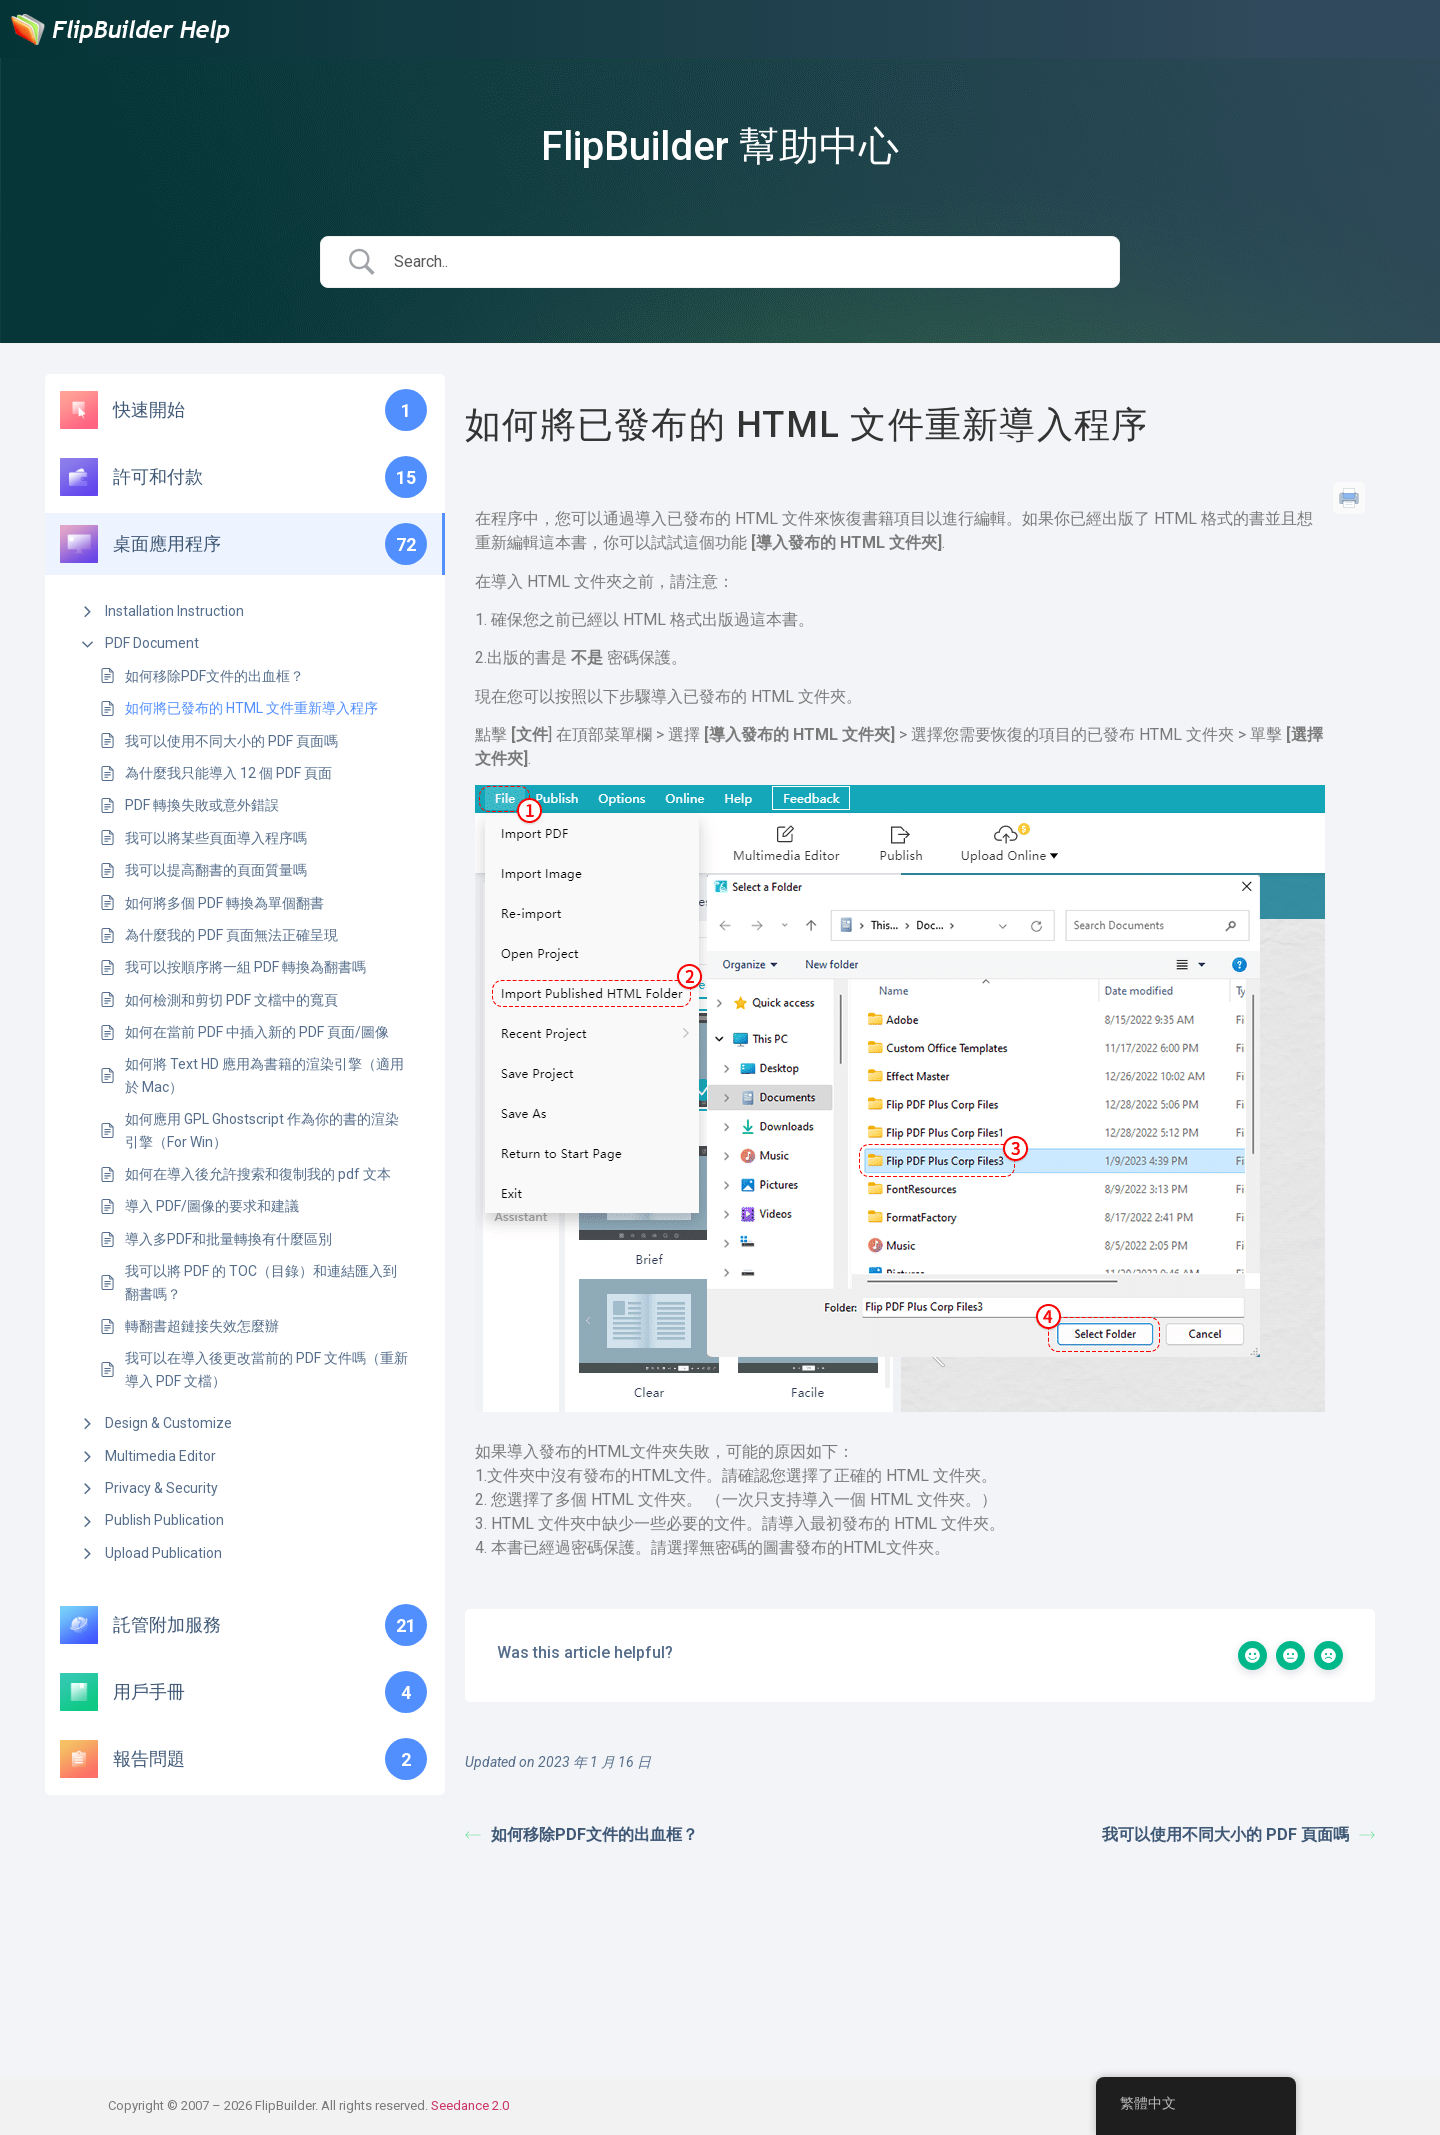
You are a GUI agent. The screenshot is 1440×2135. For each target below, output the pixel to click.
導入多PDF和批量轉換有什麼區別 (228, 1239)
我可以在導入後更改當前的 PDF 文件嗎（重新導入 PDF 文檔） (266, 1369)
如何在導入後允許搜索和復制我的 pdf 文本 (258, 1174)
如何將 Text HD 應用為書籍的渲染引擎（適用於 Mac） (264, 1075)
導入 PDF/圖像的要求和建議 (212, 1206)
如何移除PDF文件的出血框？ (214, 676)
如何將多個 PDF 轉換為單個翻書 (224, 903)
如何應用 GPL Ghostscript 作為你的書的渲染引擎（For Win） (262, 1130)
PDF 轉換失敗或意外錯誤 (202, 805)
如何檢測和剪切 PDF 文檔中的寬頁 (231, 1000)
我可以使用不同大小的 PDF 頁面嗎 (231, 741)
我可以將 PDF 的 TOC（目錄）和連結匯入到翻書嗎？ (261, 1282)
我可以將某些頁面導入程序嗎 (216, 838)
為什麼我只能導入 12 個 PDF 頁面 (228, 773)
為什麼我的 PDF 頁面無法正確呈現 (231, 935)
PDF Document (152, 643)
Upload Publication (163, 1553)
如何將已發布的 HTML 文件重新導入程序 (251, 708)
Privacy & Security (161, 1488)
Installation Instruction (174, 611)
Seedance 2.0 (470, 2105)
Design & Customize (168, 1423)
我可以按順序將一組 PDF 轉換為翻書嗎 (245, 967)
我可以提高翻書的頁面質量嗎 (216, 870)
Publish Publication (164, 1520)
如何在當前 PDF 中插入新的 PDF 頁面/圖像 (257, 1032)
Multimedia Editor (160, 1456)
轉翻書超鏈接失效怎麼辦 (202, 1326)
